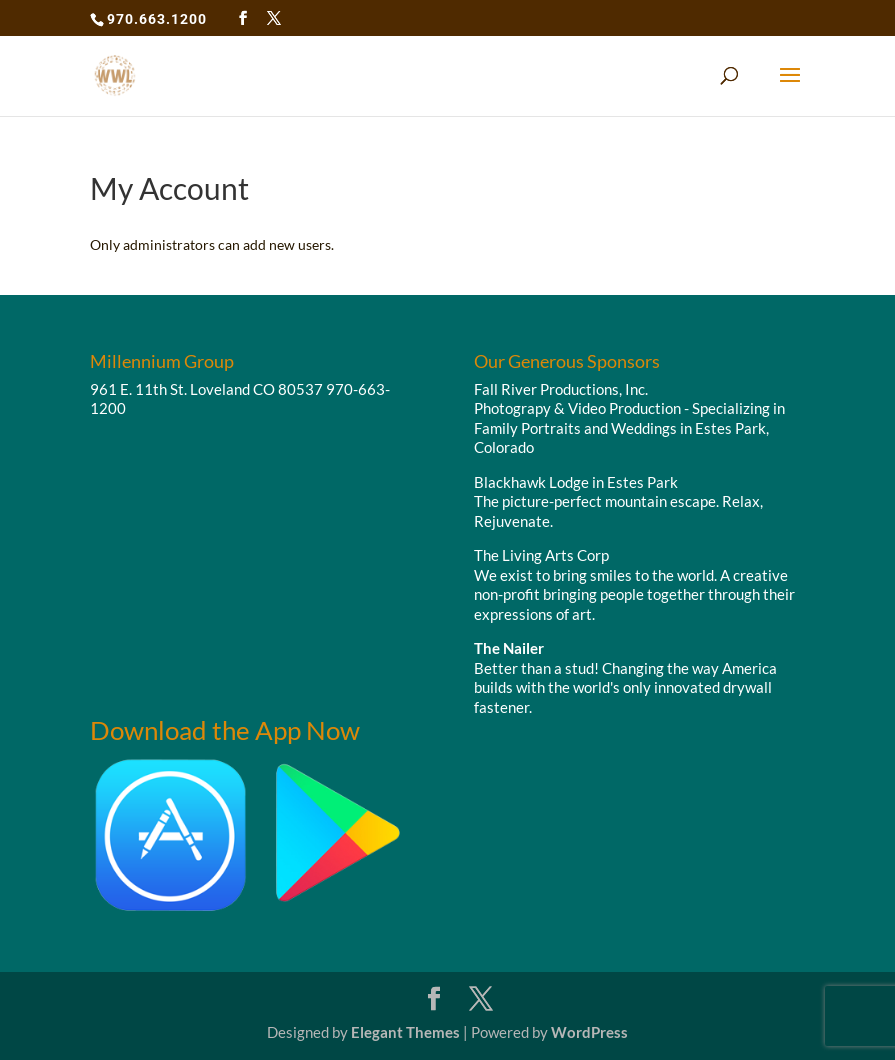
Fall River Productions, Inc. (561, 389)
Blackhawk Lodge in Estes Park (576, 482)
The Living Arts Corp (541, 555)
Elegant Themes (405, 1032)
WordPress (589, 1032)
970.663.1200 (157, 19)
